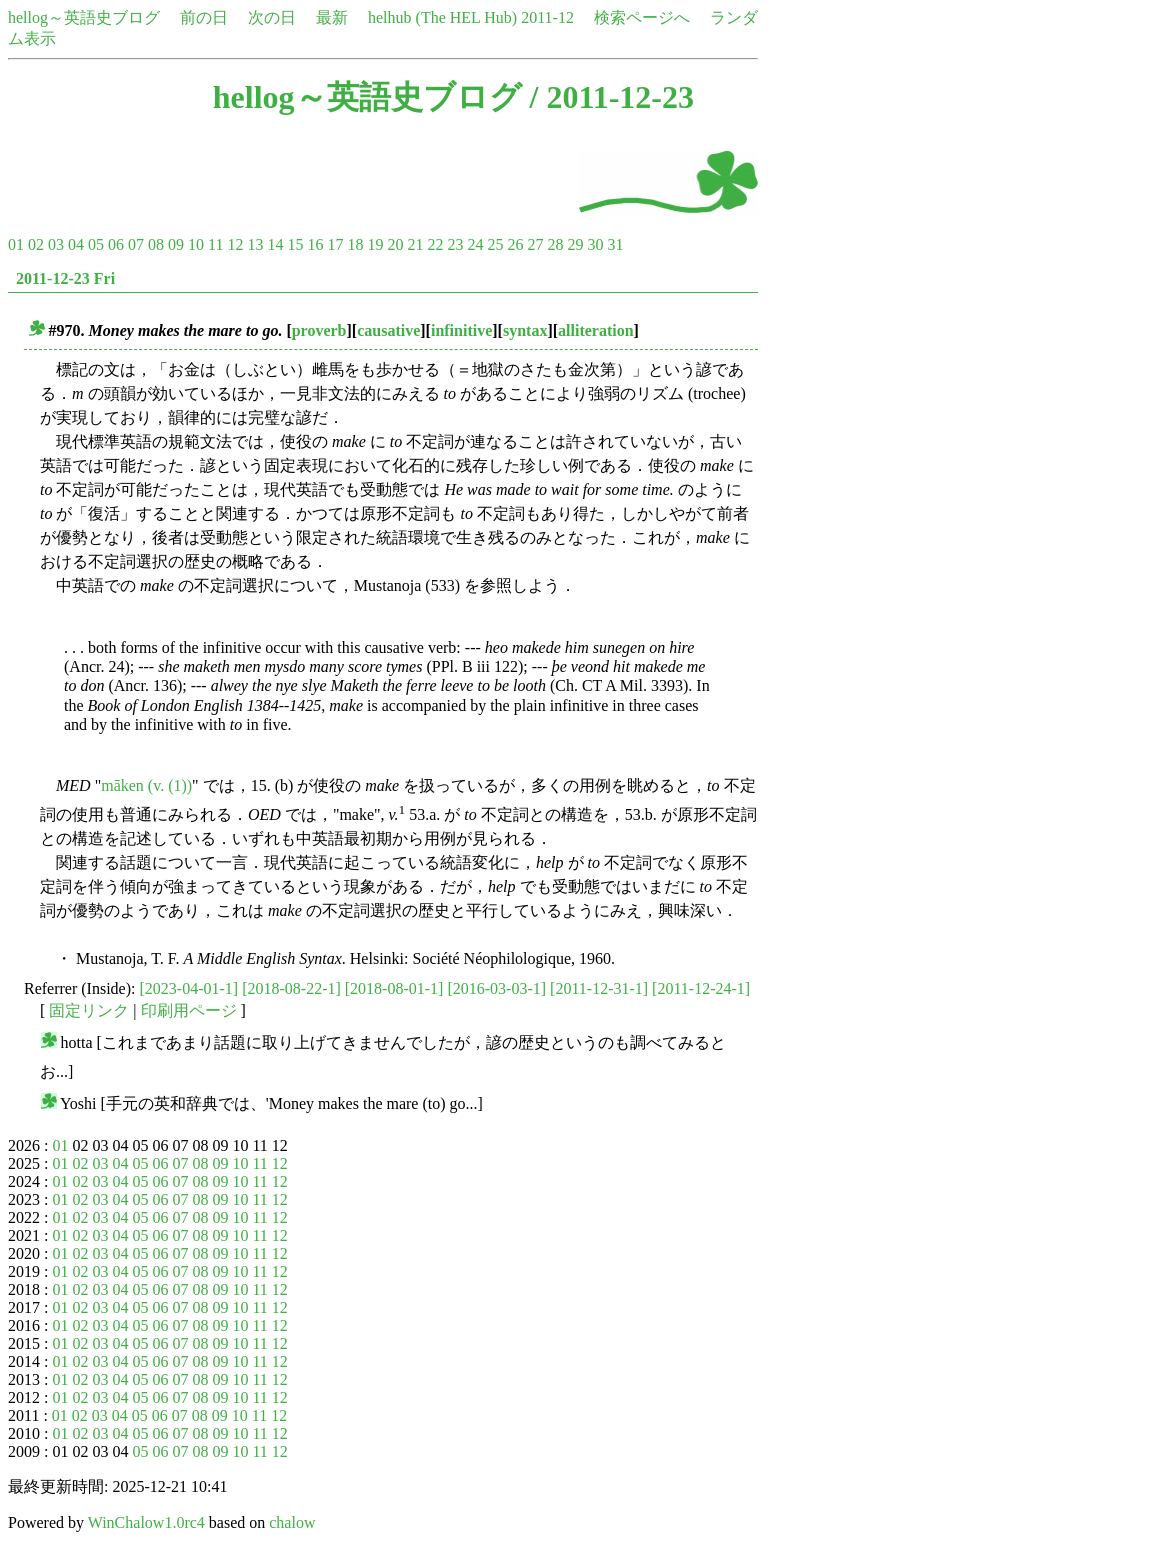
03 (56, 244)
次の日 (272, 17)
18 (355, 244)
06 (116, 244)
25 (495, 244)
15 (295, 244)
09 (176, 244)
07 (136, 244)
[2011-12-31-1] (599, 988)
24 (475, 244)
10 (196, 244)
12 (235, 244)
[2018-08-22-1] (291, 988)
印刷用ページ (189, 1010)
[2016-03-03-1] (496, 988)
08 (156, 244)
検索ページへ (642, 17)
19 (375, 244)
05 (96, 244)
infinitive (461, 330)
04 (76, 244)
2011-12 (547, 17)
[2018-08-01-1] (394, 988)
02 (36, 244)
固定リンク (89, 1010)
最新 (332, 17)
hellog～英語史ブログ (84, 17)
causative (388, 330)
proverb (319, 330)
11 (215, 244)
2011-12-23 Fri (65, 278)
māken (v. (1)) (146, 785)
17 (335, 244)
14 (275, 244)
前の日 (204, 17)
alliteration (596, 330)
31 (615, 244)
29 (575, 244)
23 (455, 244)
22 (435, 244)
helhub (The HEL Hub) (442, 17)
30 (595, 244)
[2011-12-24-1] (701, 988)
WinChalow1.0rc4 (146, 1522)
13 (255, 244)
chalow (292, 1522)
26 (515, 244)
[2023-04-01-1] (189, 988)
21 (415, 244)
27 (535, 244)
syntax (525, 330)
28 (555, 244)
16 (315, 244)
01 (16, 244)
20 (395, 244)
